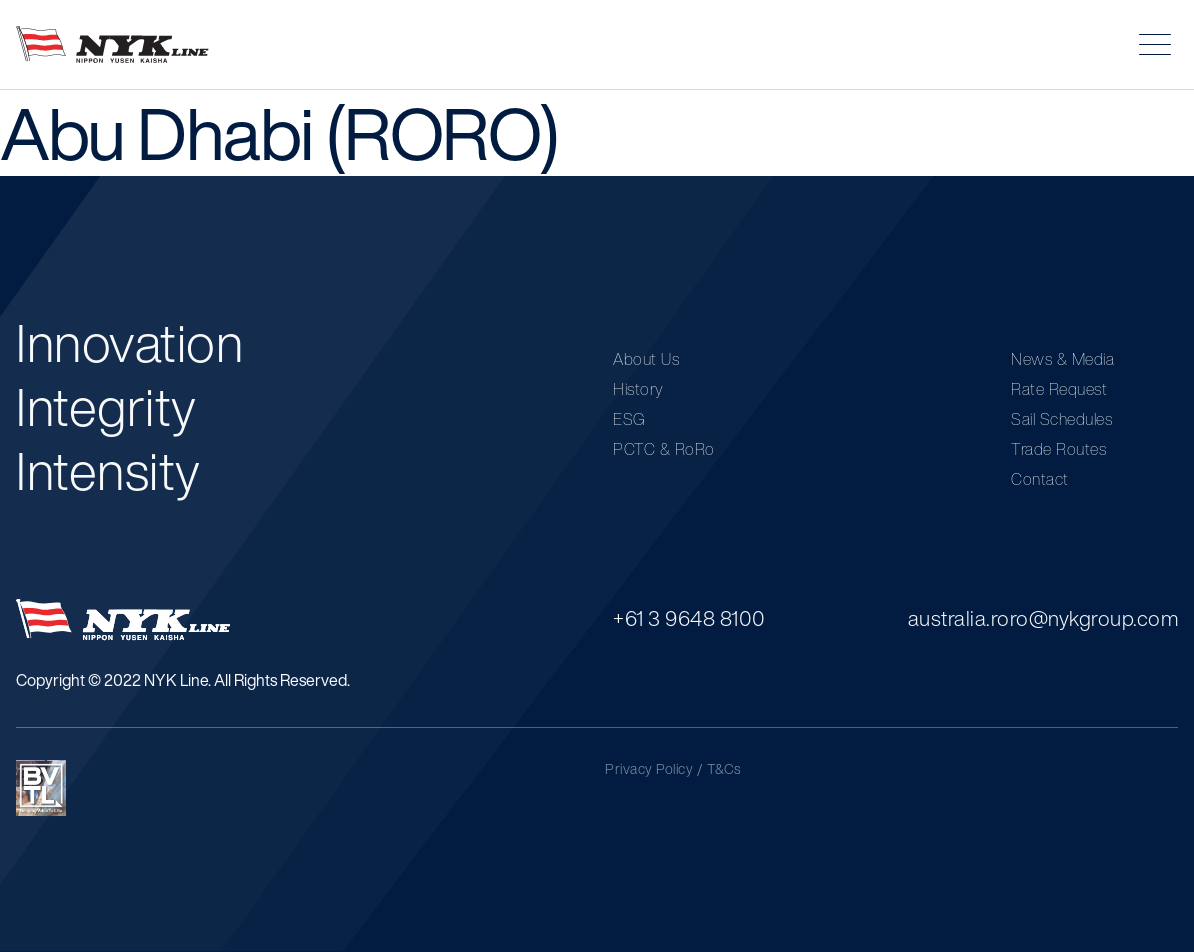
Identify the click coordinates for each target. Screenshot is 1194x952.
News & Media (1062, 359)
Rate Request (1059, 389)
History (638, 389)
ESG (629, 419)
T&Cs (724, 769)
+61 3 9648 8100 (689, 618)
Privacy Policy (649, 769)
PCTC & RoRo (664, 449)
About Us (646, 359)
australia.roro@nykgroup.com (1043, 618)
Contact (1040, 479)
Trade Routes (1058, 449)
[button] (1155, 44)
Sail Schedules (1061, 419)
